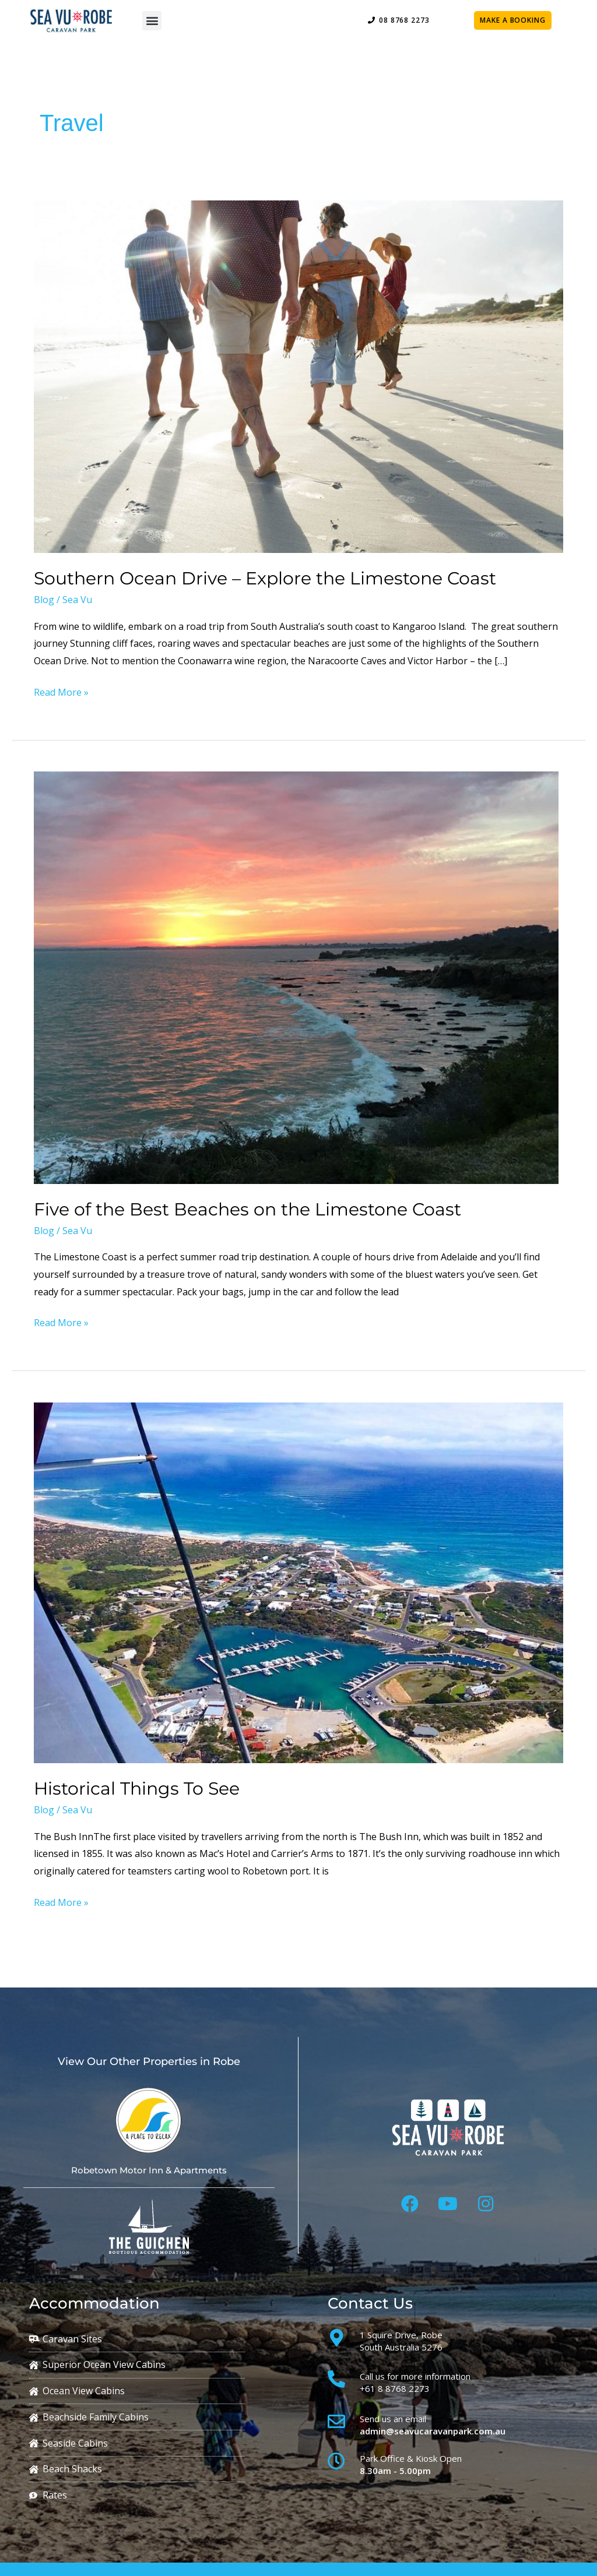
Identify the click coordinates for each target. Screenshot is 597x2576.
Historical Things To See (137, 1788)
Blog (44, 599)
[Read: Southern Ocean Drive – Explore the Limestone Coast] (298, 375)
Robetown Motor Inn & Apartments (149, 2170)
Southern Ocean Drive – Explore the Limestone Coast (265, 578)
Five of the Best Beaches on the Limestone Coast (247, 1209)
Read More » (61, 691)
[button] (151, 20)
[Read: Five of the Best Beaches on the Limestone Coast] (296, 976)
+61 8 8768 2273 (395, 2388)
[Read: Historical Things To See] (298, 1582)
